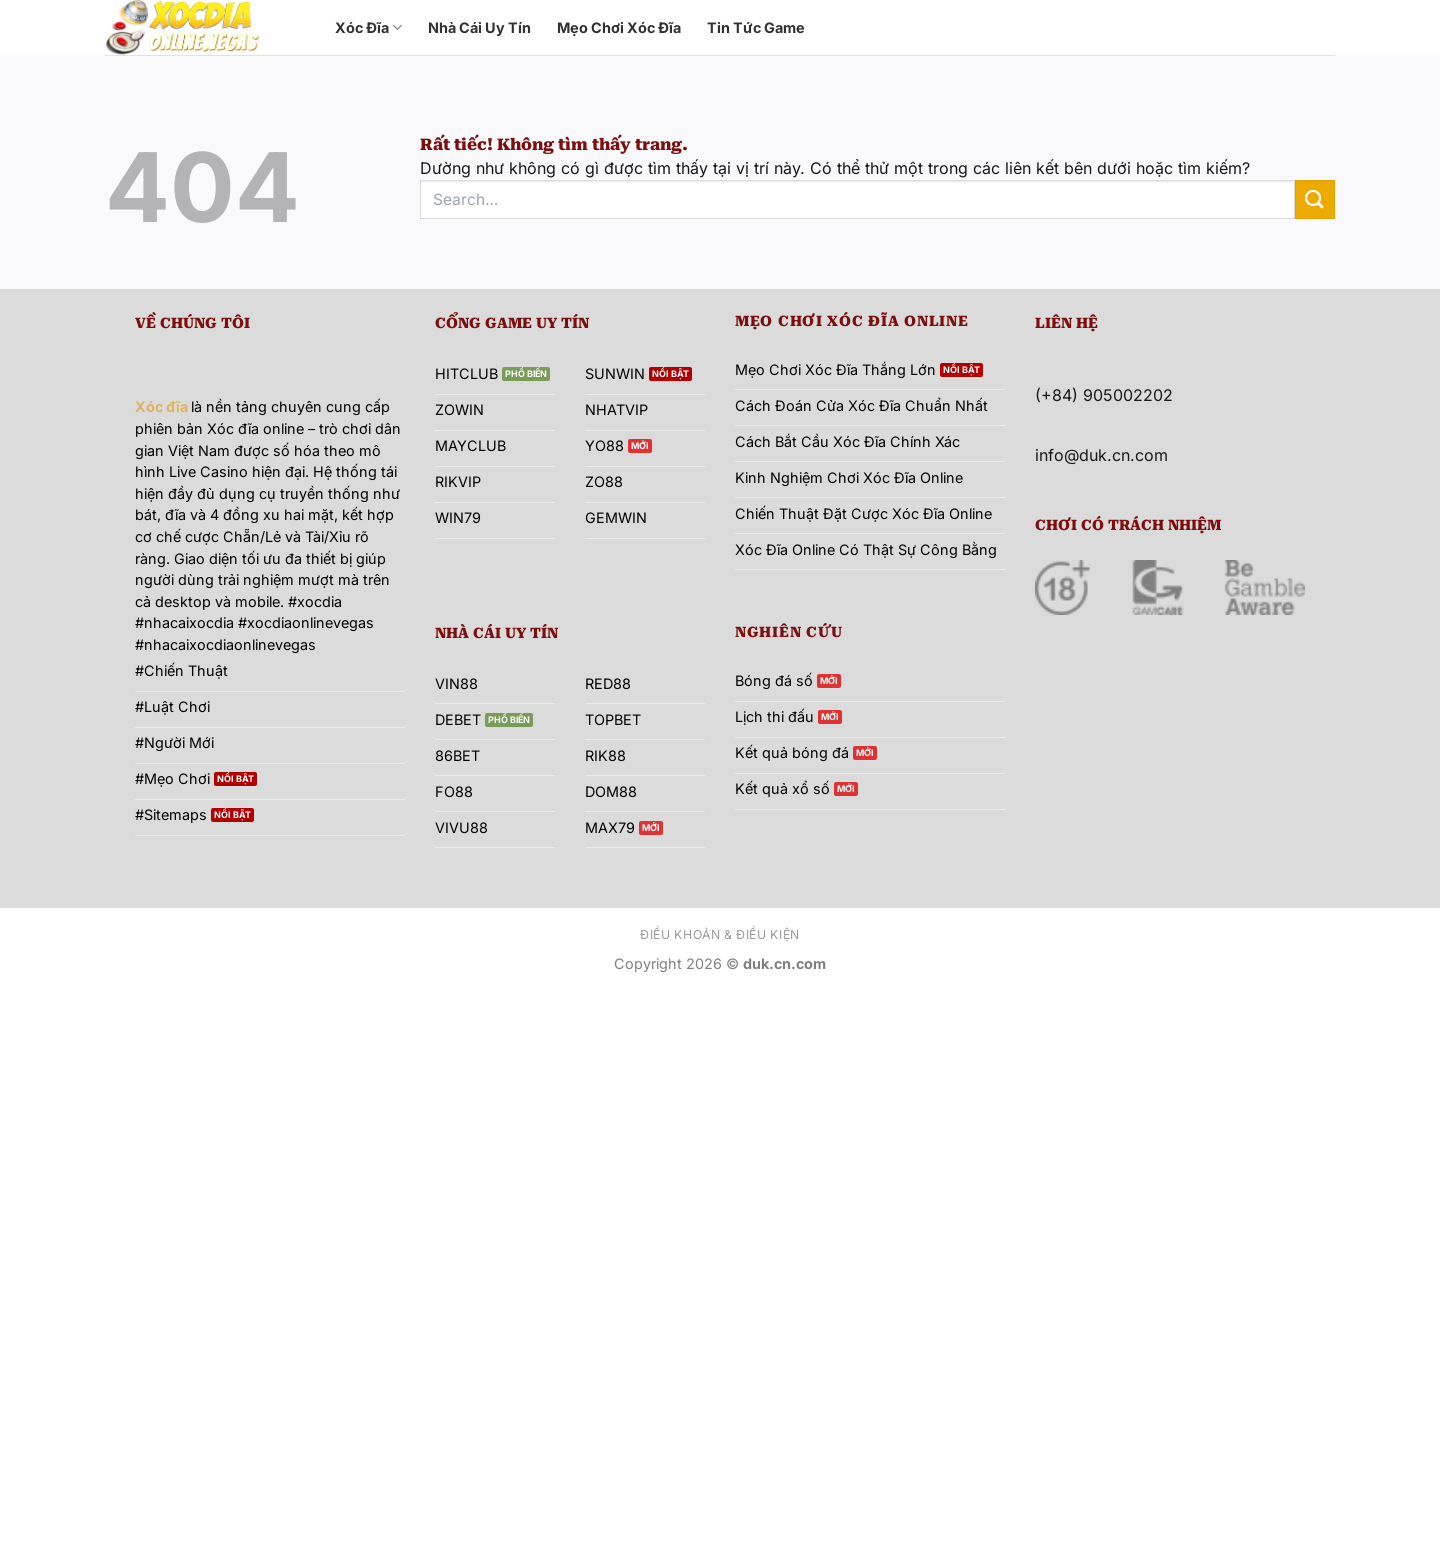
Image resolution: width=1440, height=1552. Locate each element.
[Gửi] (1315, 199)
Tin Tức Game (756, 27)
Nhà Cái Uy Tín (479, 27)
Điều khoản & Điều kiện (719, 934)
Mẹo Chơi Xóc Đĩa (619, 27)
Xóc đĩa (161, 406)
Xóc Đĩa (368, 27)
